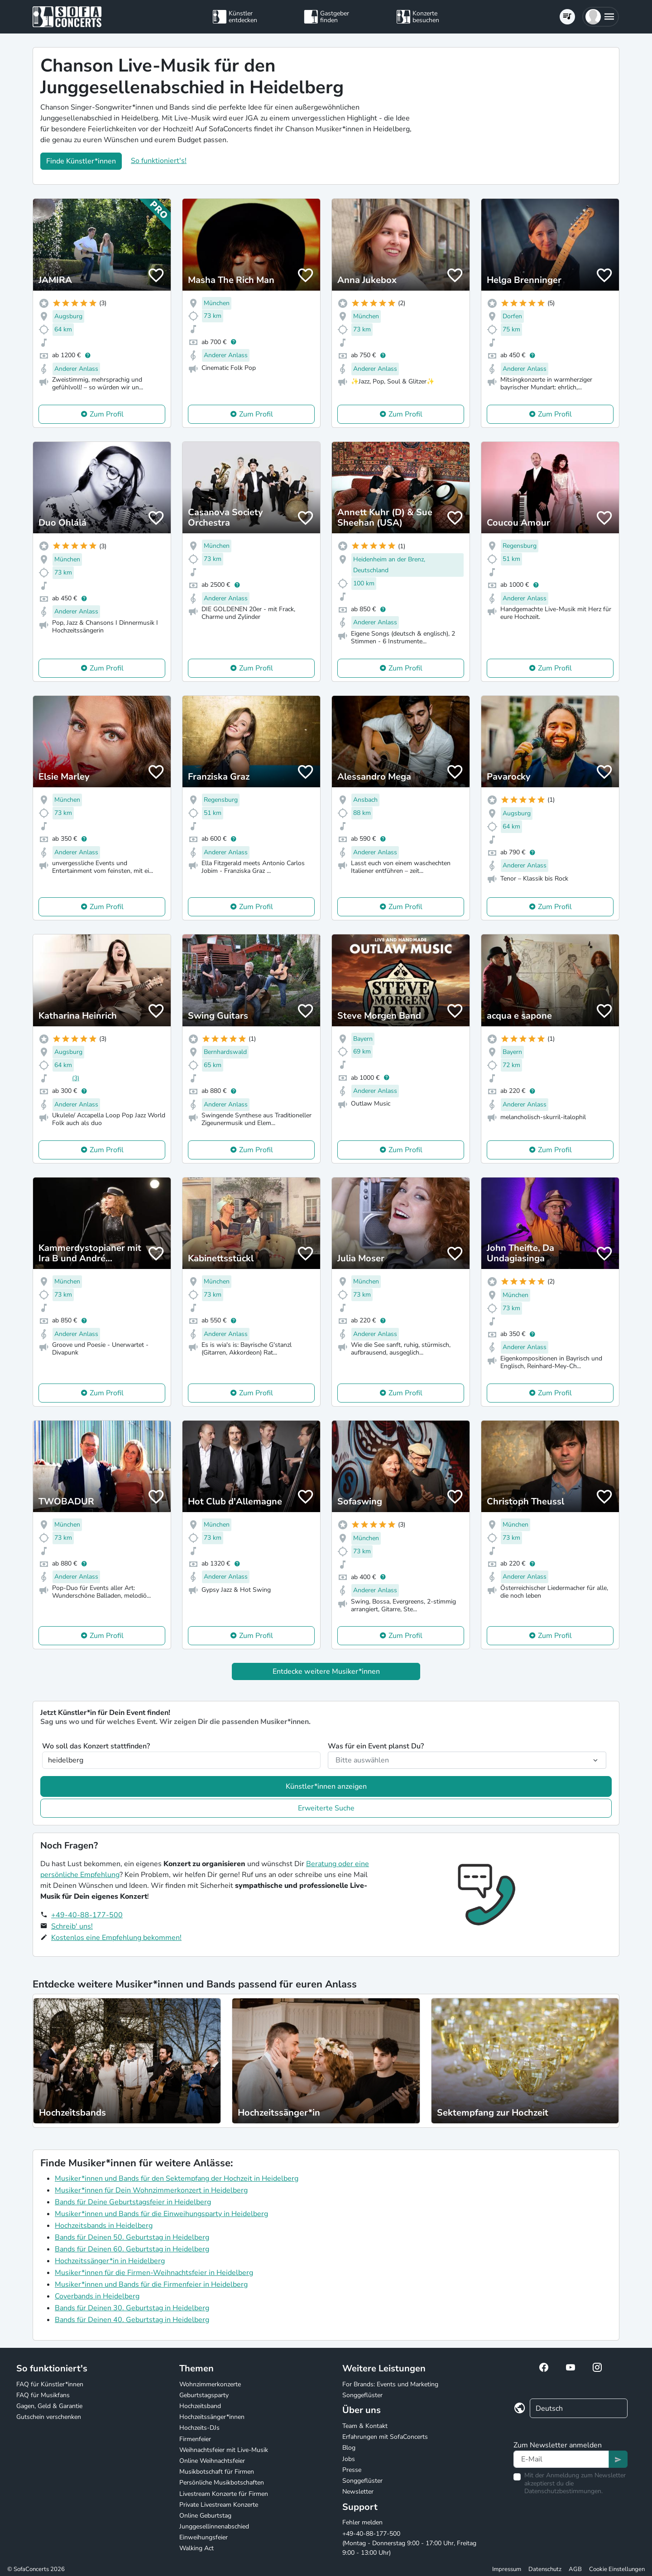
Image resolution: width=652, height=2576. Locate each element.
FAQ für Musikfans (43, 2395)
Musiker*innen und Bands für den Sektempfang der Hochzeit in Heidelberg (176, 2178)
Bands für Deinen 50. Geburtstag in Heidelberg (132, 2237)
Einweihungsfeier (203, 2537)
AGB (575, 2569)
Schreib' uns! (72, 1926)
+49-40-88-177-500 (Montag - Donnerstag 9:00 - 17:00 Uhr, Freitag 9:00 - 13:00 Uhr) (409, 2543)
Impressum (506, 2569)
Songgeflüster (362, 2395)
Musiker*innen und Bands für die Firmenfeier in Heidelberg (151, 2284)
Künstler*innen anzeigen (326, 1786)
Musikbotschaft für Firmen (216, 2471)
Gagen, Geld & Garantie (49, 2406)
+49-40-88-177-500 (87, 1915)
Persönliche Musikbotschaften (221, 2482)
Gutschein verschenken (48, 2417)
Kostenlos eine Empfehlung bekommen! (116, 1938)
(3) (75, 1078)
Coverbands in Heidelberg (97, 2296)
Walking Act (196, 2548)
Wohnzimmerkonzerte (210, 2384)
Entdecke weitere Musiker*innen (326, 1671)
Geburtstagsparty (204, 2395)
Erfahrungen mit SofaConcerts (385, 2436)
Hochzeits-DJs (199, 2427)
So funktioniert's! (159, 161)
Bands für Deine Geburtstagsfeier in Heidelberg (133, 2202)
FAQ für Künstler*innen (49, 2384)
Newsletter (358, 2491)
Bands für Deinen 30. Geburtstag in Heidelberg (132, 2308)
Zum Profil (107, 414)
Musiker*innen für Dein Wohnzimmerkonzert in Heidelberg (151, 2190)
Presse (351, 2470)
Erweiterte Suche (326, 1808)
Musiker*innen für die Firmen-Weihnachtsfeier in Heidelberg (154, 2273)
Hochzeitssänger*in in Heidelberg (110, 2261)
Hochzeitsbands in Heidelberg (104, 2226)
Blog (348, 2447)
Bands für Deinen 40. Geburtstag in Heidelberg (132, 2320)
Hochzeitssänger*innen (211, 2417)
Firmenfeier (195, 2439)
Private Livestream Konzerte (218, 2504)
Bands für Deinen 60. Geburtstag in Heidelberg (132, 2249)
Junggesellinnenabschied (214, 2526)
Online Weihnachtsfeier (212, 2460)
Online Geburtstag (205, 2515)
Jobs (348, 2459)
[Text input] (561, 2459)
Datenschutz (544, 2569)
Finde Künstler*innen (81, 161)
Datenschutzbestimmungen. (563, 2491)
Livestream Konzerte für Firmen (223, 2494)
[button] (600, 17)
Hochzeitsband (200, 2406)
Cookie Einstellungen (617, 2569)
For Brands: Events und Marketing (390, 2384)
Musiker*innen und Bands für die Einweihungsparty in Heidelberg (161, 2214)
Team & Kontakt (365, 2426)
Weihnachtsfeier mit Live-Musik (223, 2450)
